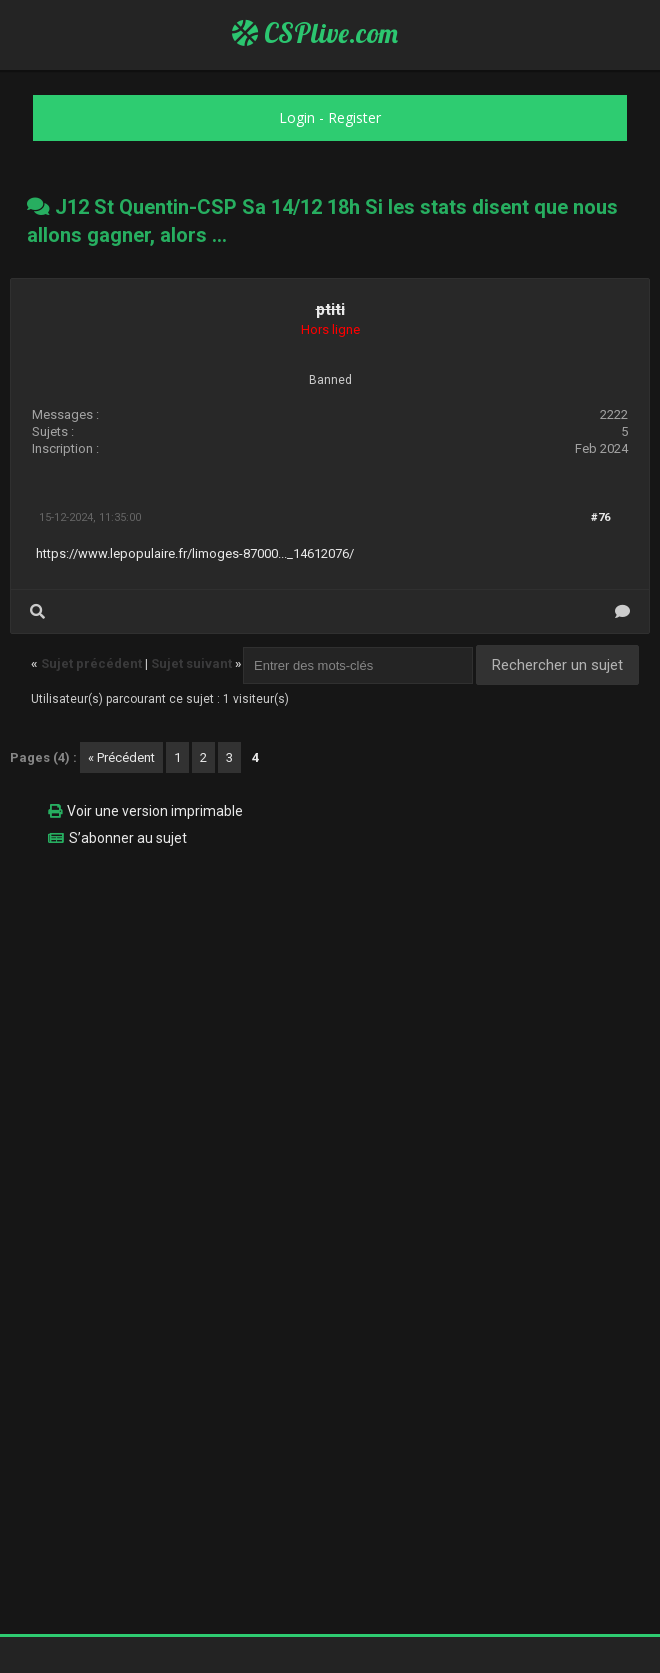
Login (297, 117)
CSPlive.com (315, 33)
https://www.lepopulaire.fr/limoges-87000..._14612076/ (195, 553)
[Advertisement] (330, 1003)
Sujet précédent (91, 663)
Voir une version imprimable (155, 811)
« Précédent (121, 757)
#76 (600, 517)
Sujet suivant (191, 663)
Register (354, 117)
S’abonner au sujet (128, 838)
